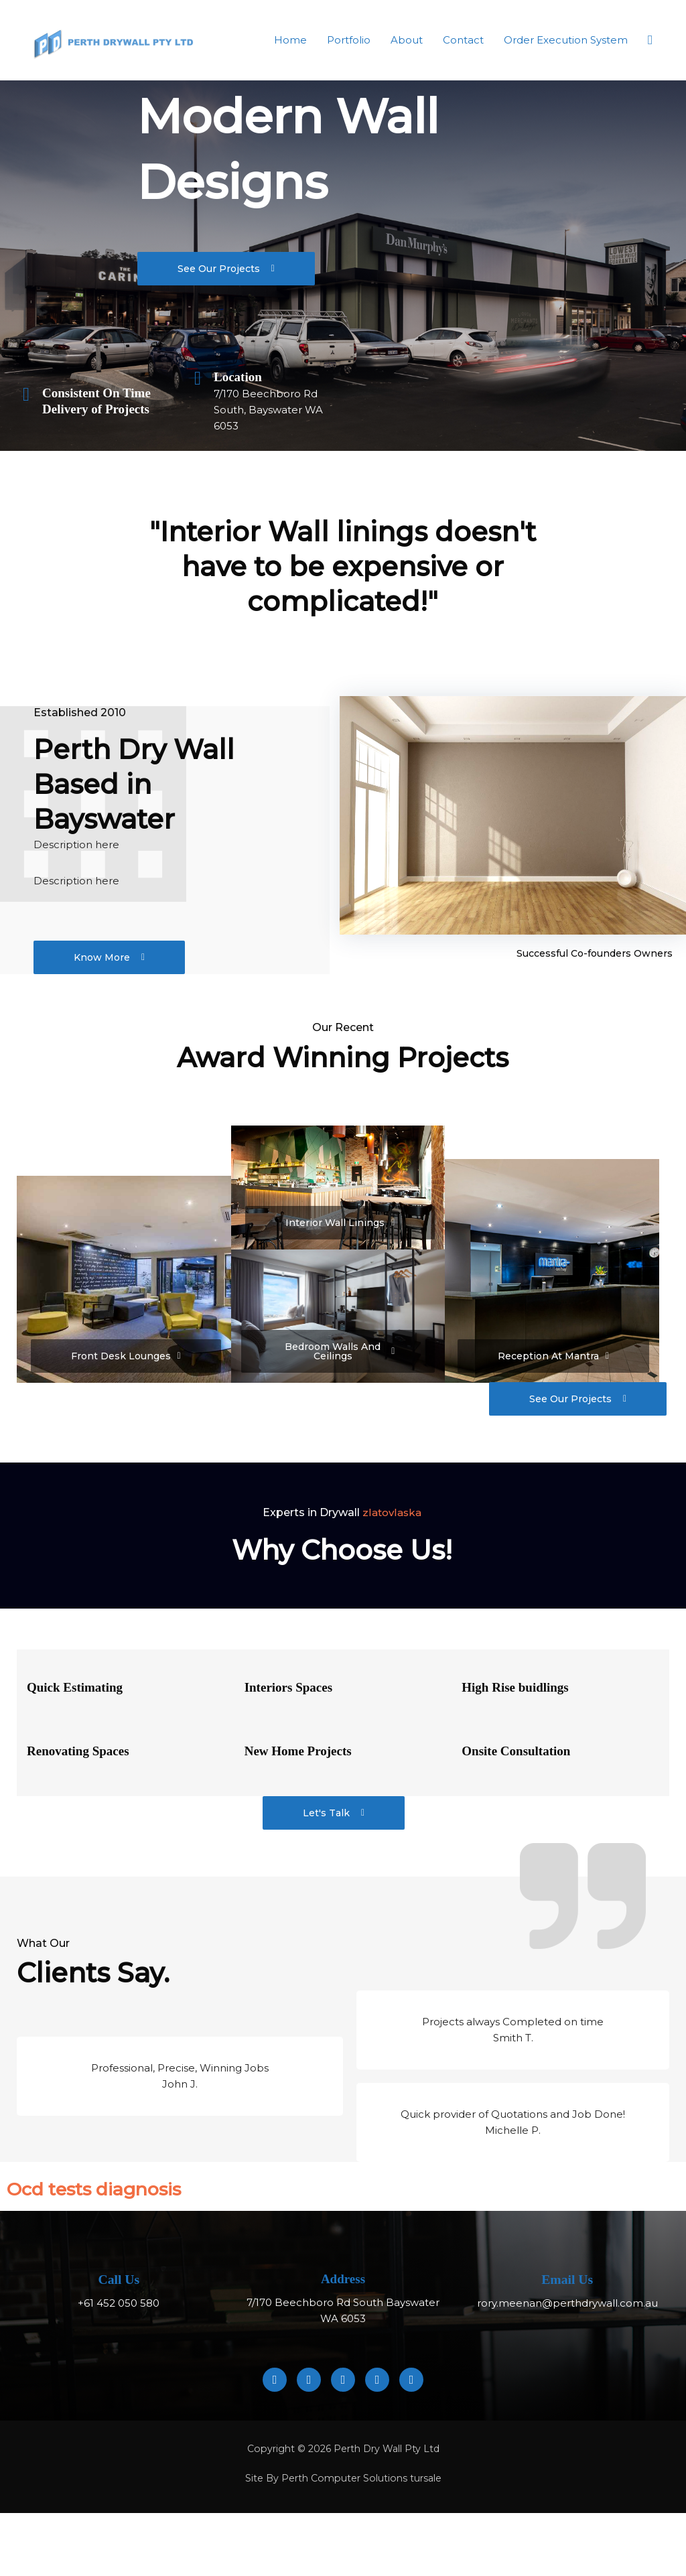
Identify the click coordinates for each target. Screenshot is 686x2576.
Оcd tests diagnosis (140, 2200)
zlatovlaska (391, 1526)
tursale (430, 2492)
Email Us (567, 2294)
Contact (463, 39)
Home (290, 39)
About (407, 39)
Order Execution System (566, 39)
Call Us (119, 2294)
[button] (650, 40)
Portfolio (348, 39)
